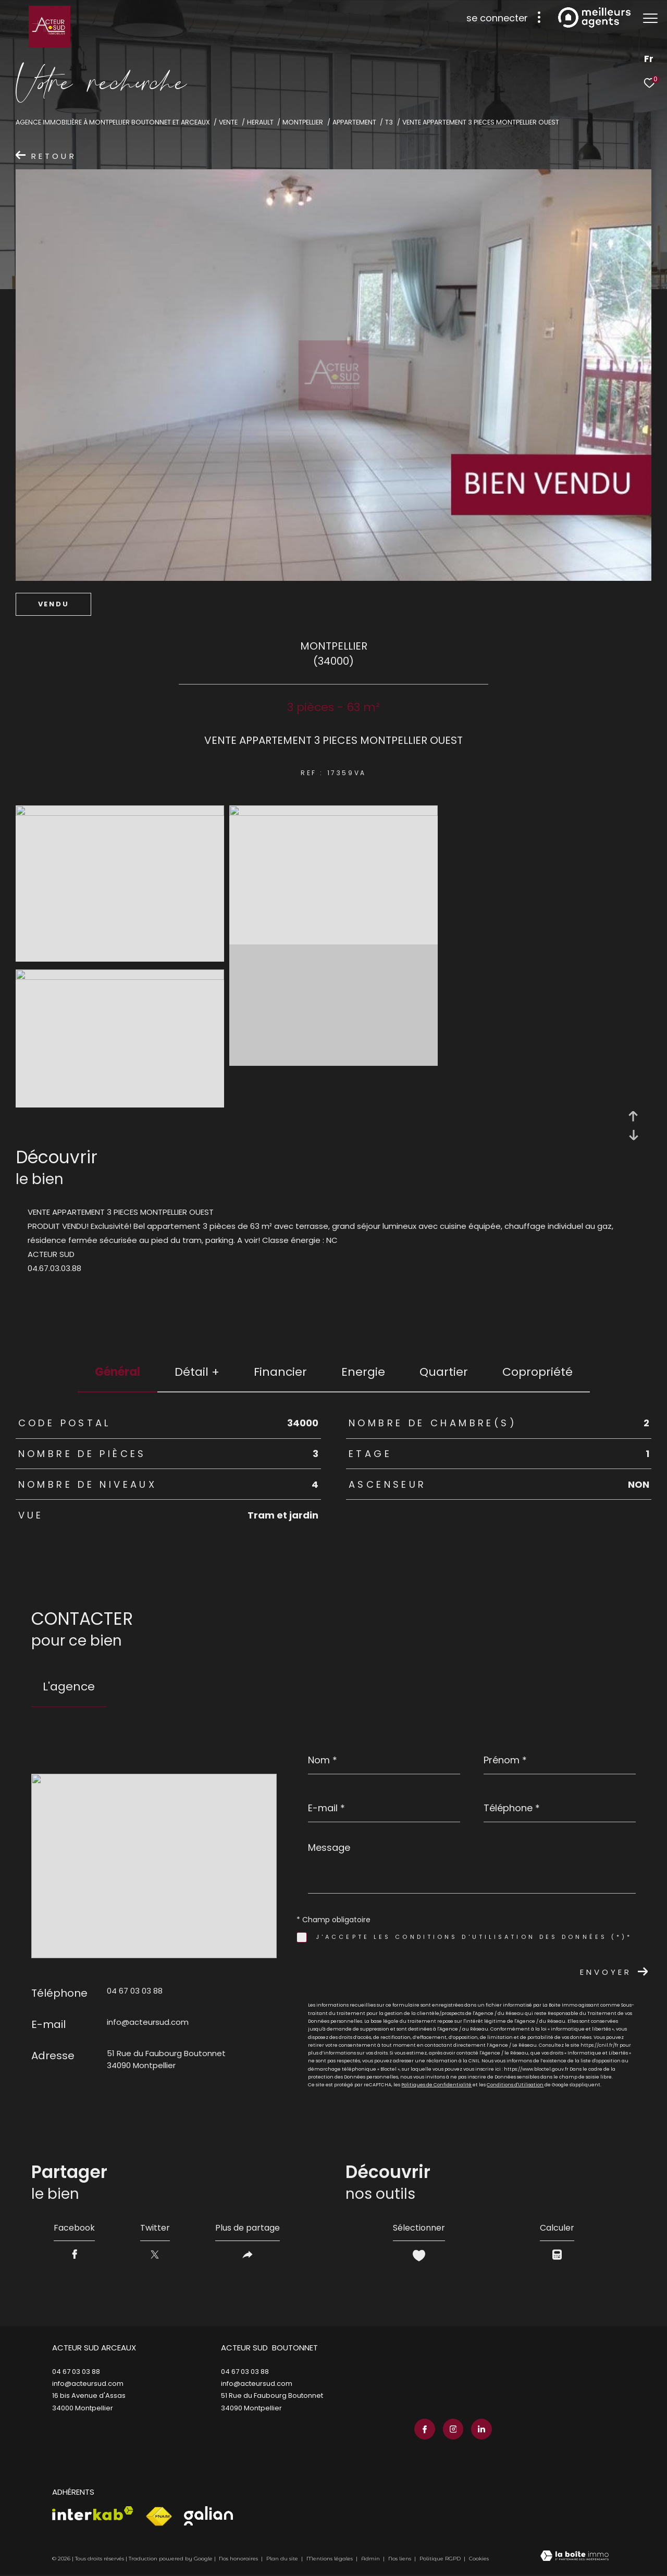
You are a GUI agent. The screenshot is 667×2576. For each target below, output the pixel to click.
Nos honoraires (238, 2558)
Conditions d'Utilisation (515, 2085)
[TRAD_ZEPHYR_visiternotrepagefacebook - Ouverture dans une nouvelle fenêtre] (424, 2429)
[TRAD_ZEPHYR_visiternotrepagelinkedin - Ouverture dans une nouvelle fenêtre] (481, 2429)
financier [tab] (280, 1372)
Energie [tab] (363, 1372)
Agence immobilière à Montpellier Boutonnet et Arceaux (113, 122)
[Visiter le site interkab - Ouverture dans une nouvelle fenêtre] (92, 2513)
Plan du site (283, 2558)
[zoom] (120, 812)
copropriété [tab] (537, 1372)
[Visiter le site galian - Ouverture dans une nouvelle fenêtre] (208, 2515)
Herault (260, 122)
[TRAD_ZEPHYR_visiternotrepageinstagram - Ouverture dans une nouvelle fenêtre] (453, 2429)
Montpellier (302, 122)
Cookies (479, 2559)
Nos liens (400, 2558)
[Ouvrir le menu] (650, 18)
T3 (389, 122)
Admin (371, 2558)
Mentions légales (330, 2558)
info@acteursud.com (148, 2022)
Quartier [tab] (443, 1372)
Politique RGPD (440, 2558)
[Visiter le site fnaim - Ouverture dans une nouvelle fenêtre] (158, 2516)
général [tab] (117, 1372)
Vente (228, 122)
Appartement (354, 122)
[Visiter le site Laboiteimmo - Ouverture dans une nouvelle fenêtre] (574, 2556)
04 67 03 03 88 (135, 1990)
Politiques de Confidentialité (436, 2085)
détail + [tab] (197, 1372)
